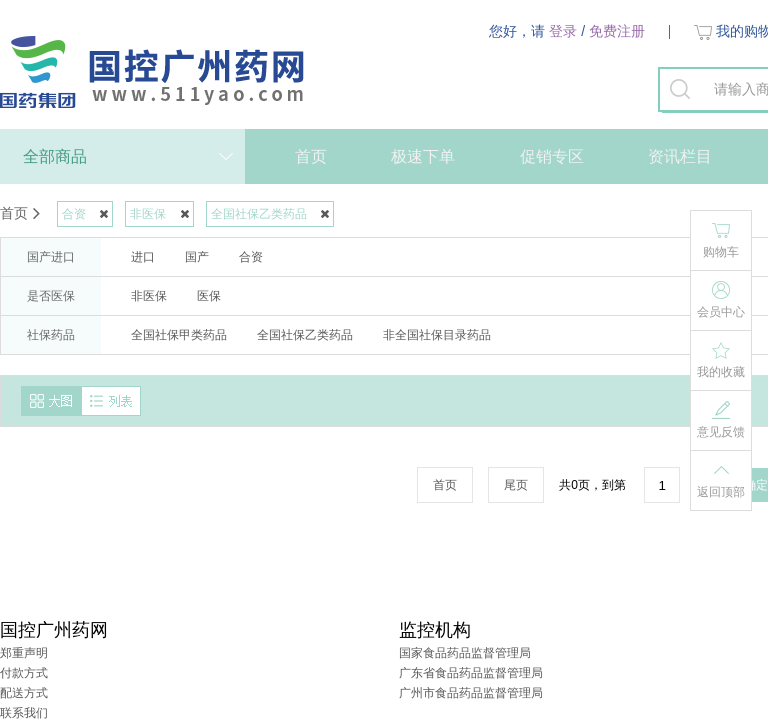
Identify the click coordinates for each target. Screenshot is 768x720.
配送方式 (24, 693)
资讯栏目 (680, 156)
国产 (197, 257)
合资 (251, 257)
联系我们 (24, 713)
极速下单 (423, 156)
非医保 (149, 296)
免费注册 (617, 31)
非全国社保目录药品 (437, 335)
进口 (143, 257)
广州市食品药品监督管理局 (471, 693)
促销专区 (552, 156)
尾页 (516, 485)
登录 (563, 31)
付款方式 (24, 673)
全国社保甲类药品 (179, 335)
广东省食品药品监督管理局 (471, 673)
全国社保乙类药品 (305, 335)
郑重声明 (24, 653)
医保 (209, 296)
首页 (311, 156)
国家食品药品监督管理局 (465, 653)
